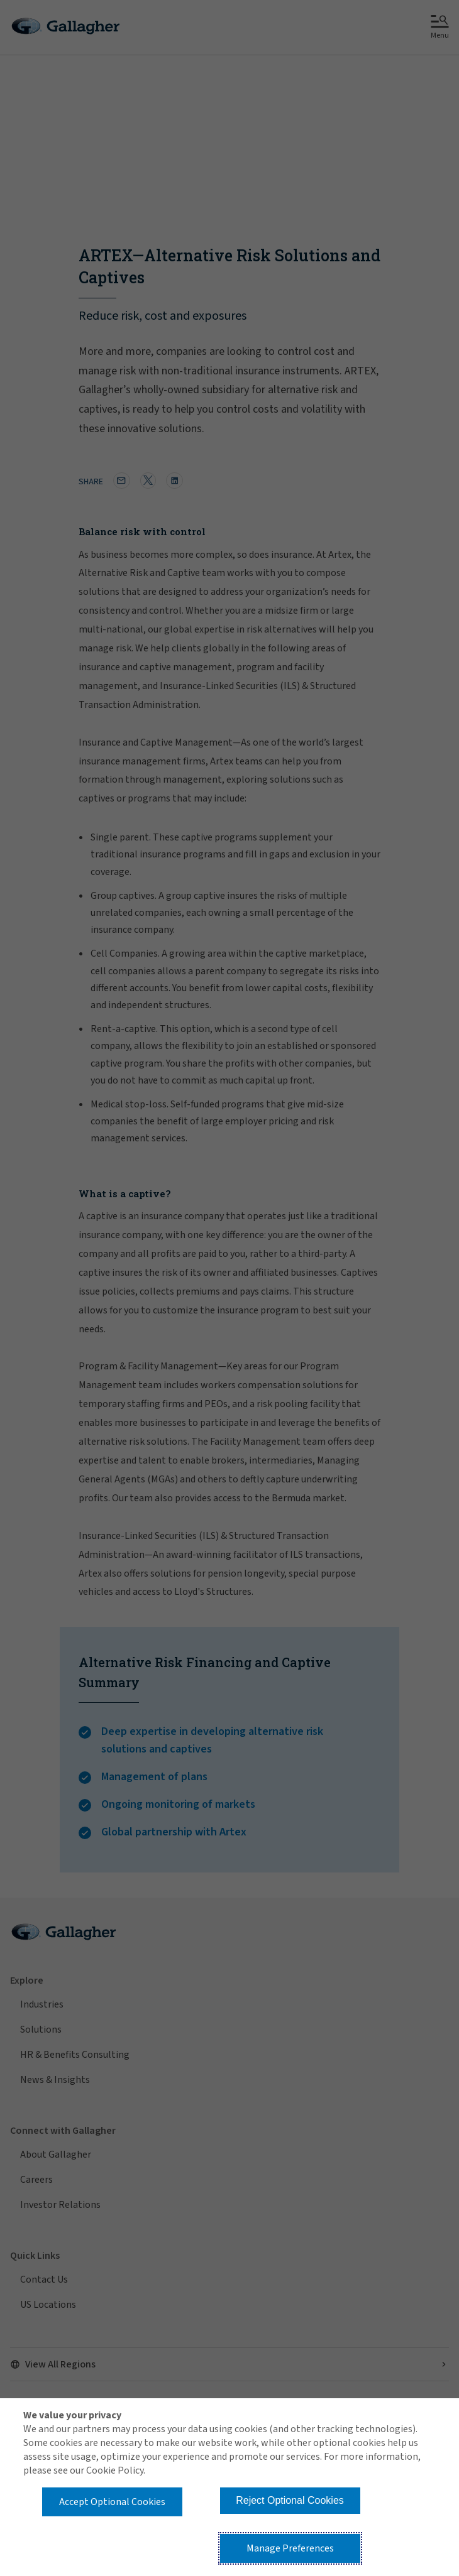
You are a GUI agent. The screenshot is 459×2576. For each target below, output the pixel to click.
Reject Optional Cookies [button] (290, 2500)
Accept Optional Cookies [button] (112, 2502)
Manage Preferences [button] (290, 2548)
